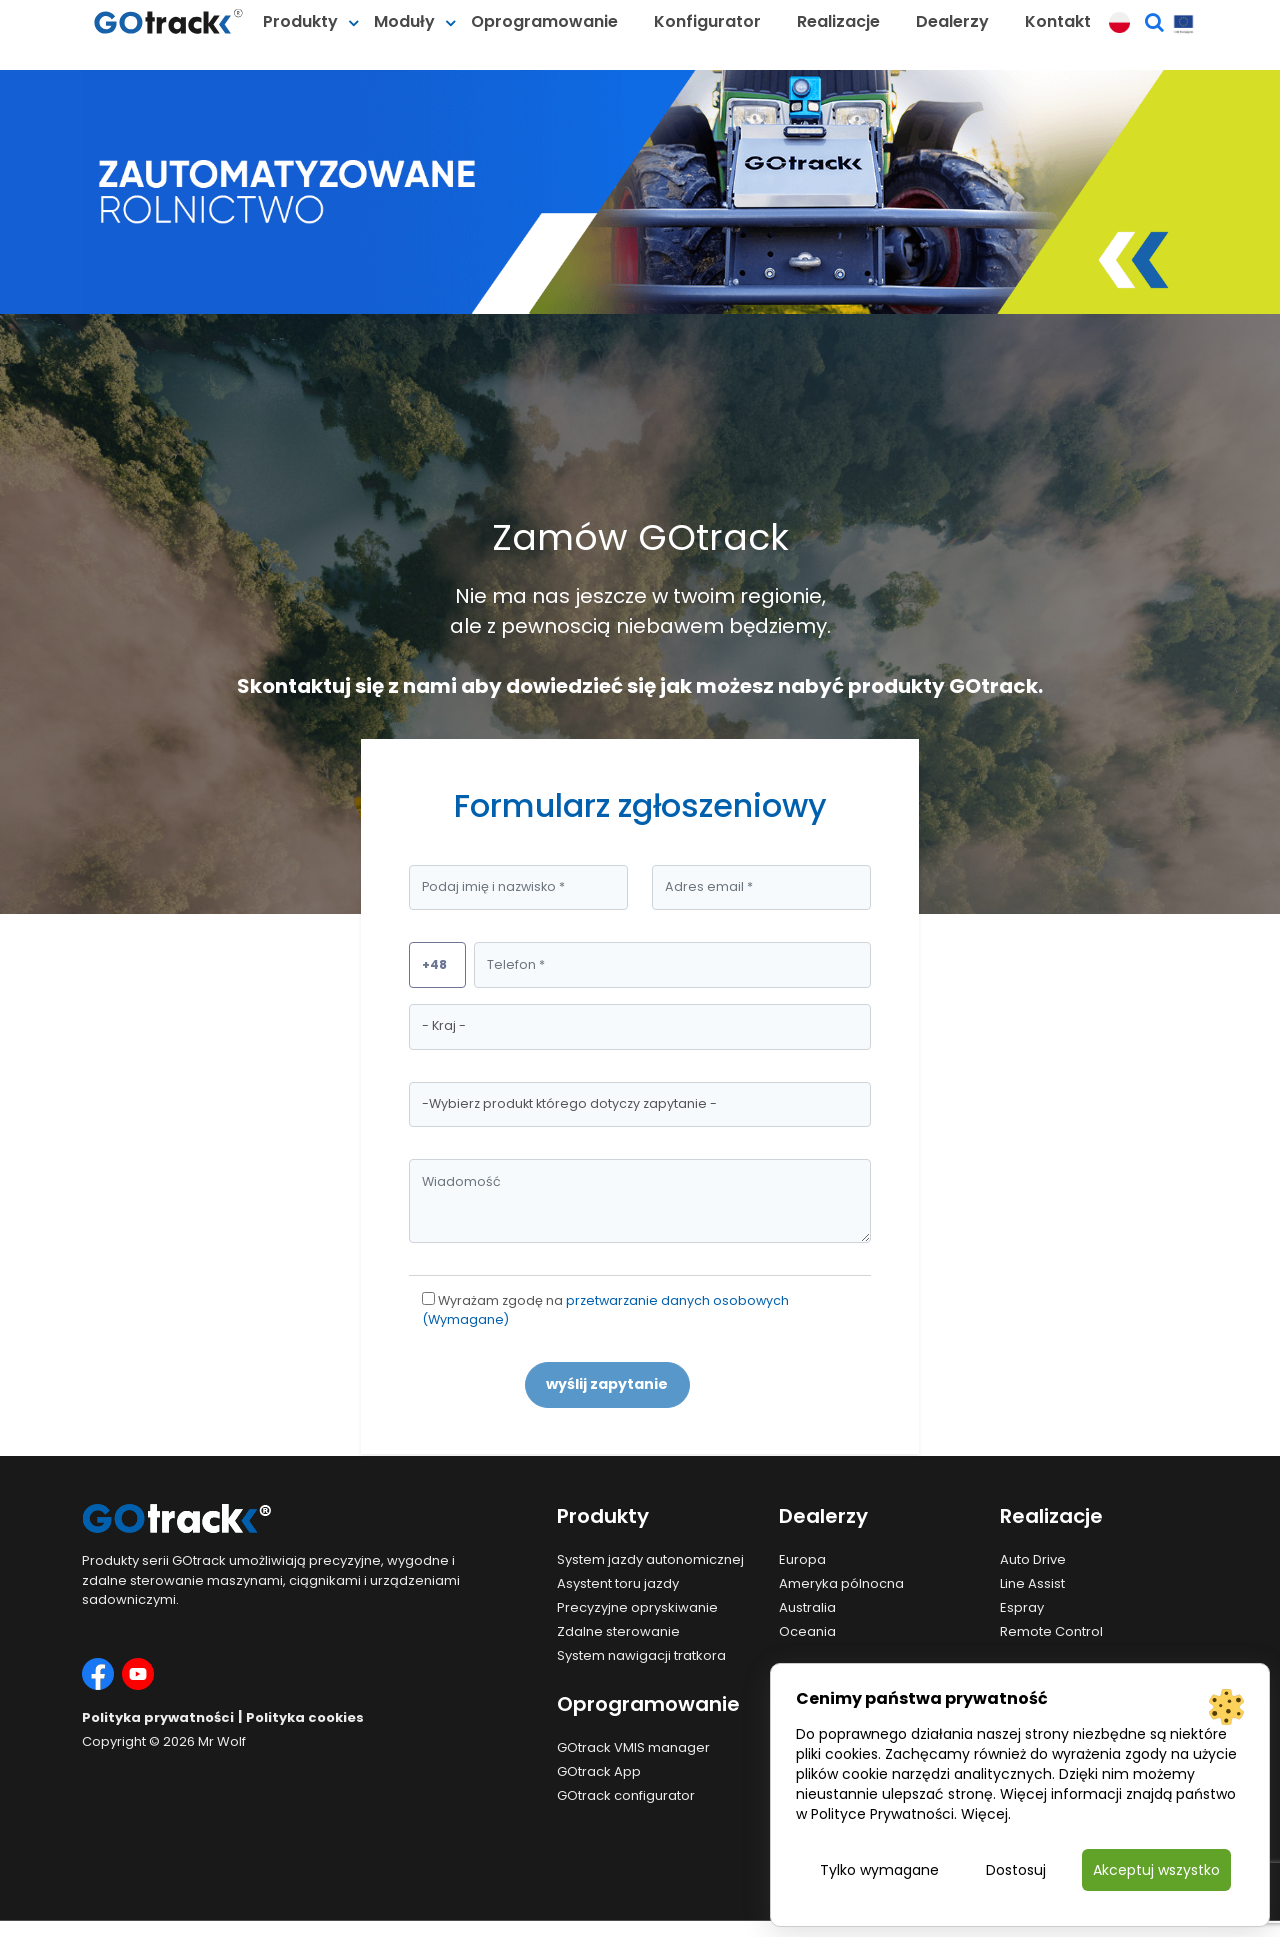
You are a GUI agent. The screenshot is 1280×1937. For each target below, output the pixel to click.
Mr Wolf (222, 1741)
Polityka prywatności (158, 1717)
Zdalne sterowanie (618, 1631)
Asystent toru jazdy (618, 1583)
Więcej (984, 1814)
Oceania (807, 1631)
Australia (807, 1607)
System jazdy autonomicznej (650, 1559)
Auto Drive (1033, 1559)
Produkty (300, 21)
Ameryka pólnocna (841, 1583)
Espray (1022, 1607)
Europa (802, 1559)
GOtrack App (599, 1771)
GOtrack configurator (626, 1795)
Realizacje (838, 21)
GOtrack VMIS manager (633, 1747)
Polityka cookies (305, 1717)
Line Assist (1032, 1583)
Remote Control (1051, 1631)
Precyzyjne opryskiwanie (637, 1607)
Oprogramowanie (544, 21)
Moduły (404, 21)
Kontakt (1058, 21)
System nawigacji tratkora (641, 1655)
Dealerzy (952, 21)
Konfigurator (707, 21)
